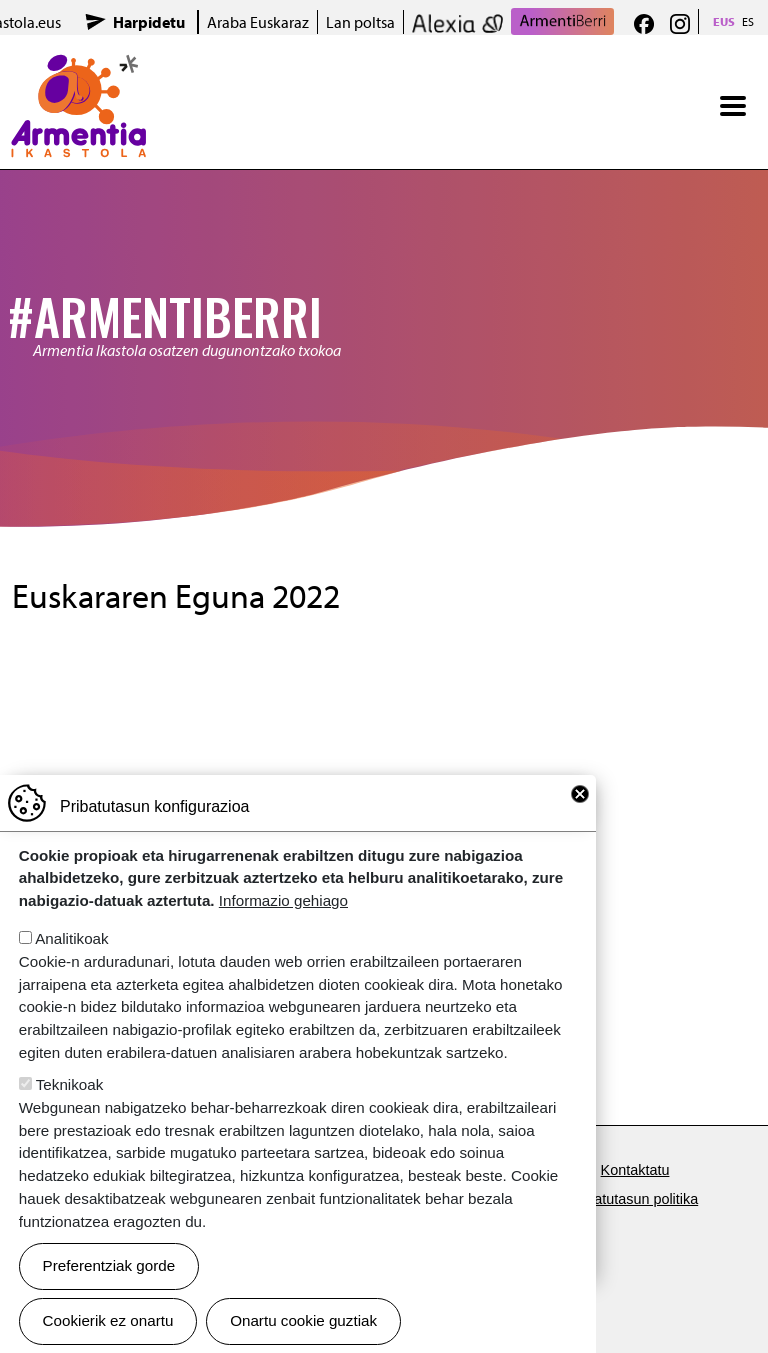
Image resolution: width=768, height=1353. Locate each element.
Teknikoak (70, 1084)
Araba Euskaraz (258, 22)
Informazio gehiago (283, 900)
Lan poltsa (360, 22)
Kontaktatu (635, 1170)
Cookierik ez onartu (108, 1320)
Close (580, 794)
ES (748, 21)
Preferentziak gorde (109, 1265)
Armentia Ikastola (78, 67)
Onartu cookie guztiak (303, 1320)
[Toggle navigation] (733, 106)
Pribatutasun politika (634, 1199)
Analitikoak (71, 938)
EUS (724, 21)
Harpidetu (149, 22)
